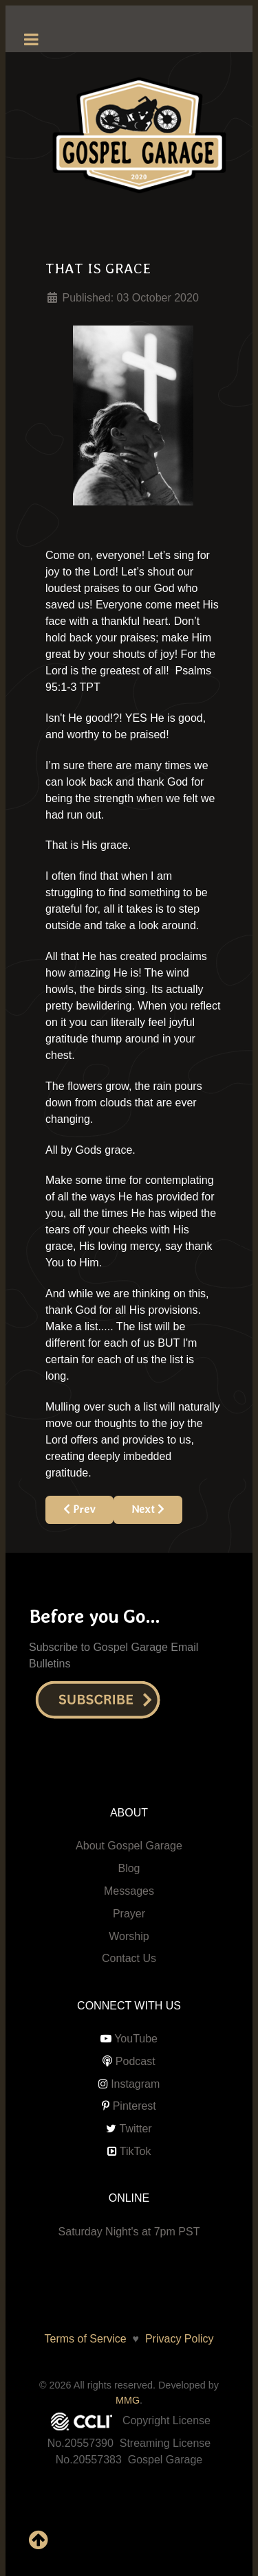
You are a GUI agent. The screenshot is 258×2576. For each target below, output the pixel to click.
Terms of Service (86, 2339)
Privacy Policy (176, 2339)
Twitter (136, 2128)
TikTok (135, 2151)
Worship (129, 1936)
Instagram (135, 2084)
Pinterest (134, 2106)
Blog (129, 1868)
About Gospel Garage (129, 1845)
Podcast (135, 2061)
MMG (128, 2400)
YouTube (136, 2038)
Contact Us (129, 1958)
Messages (129, 1891)
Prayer (129, 1913)
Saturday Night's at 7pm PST (129, 2231)
